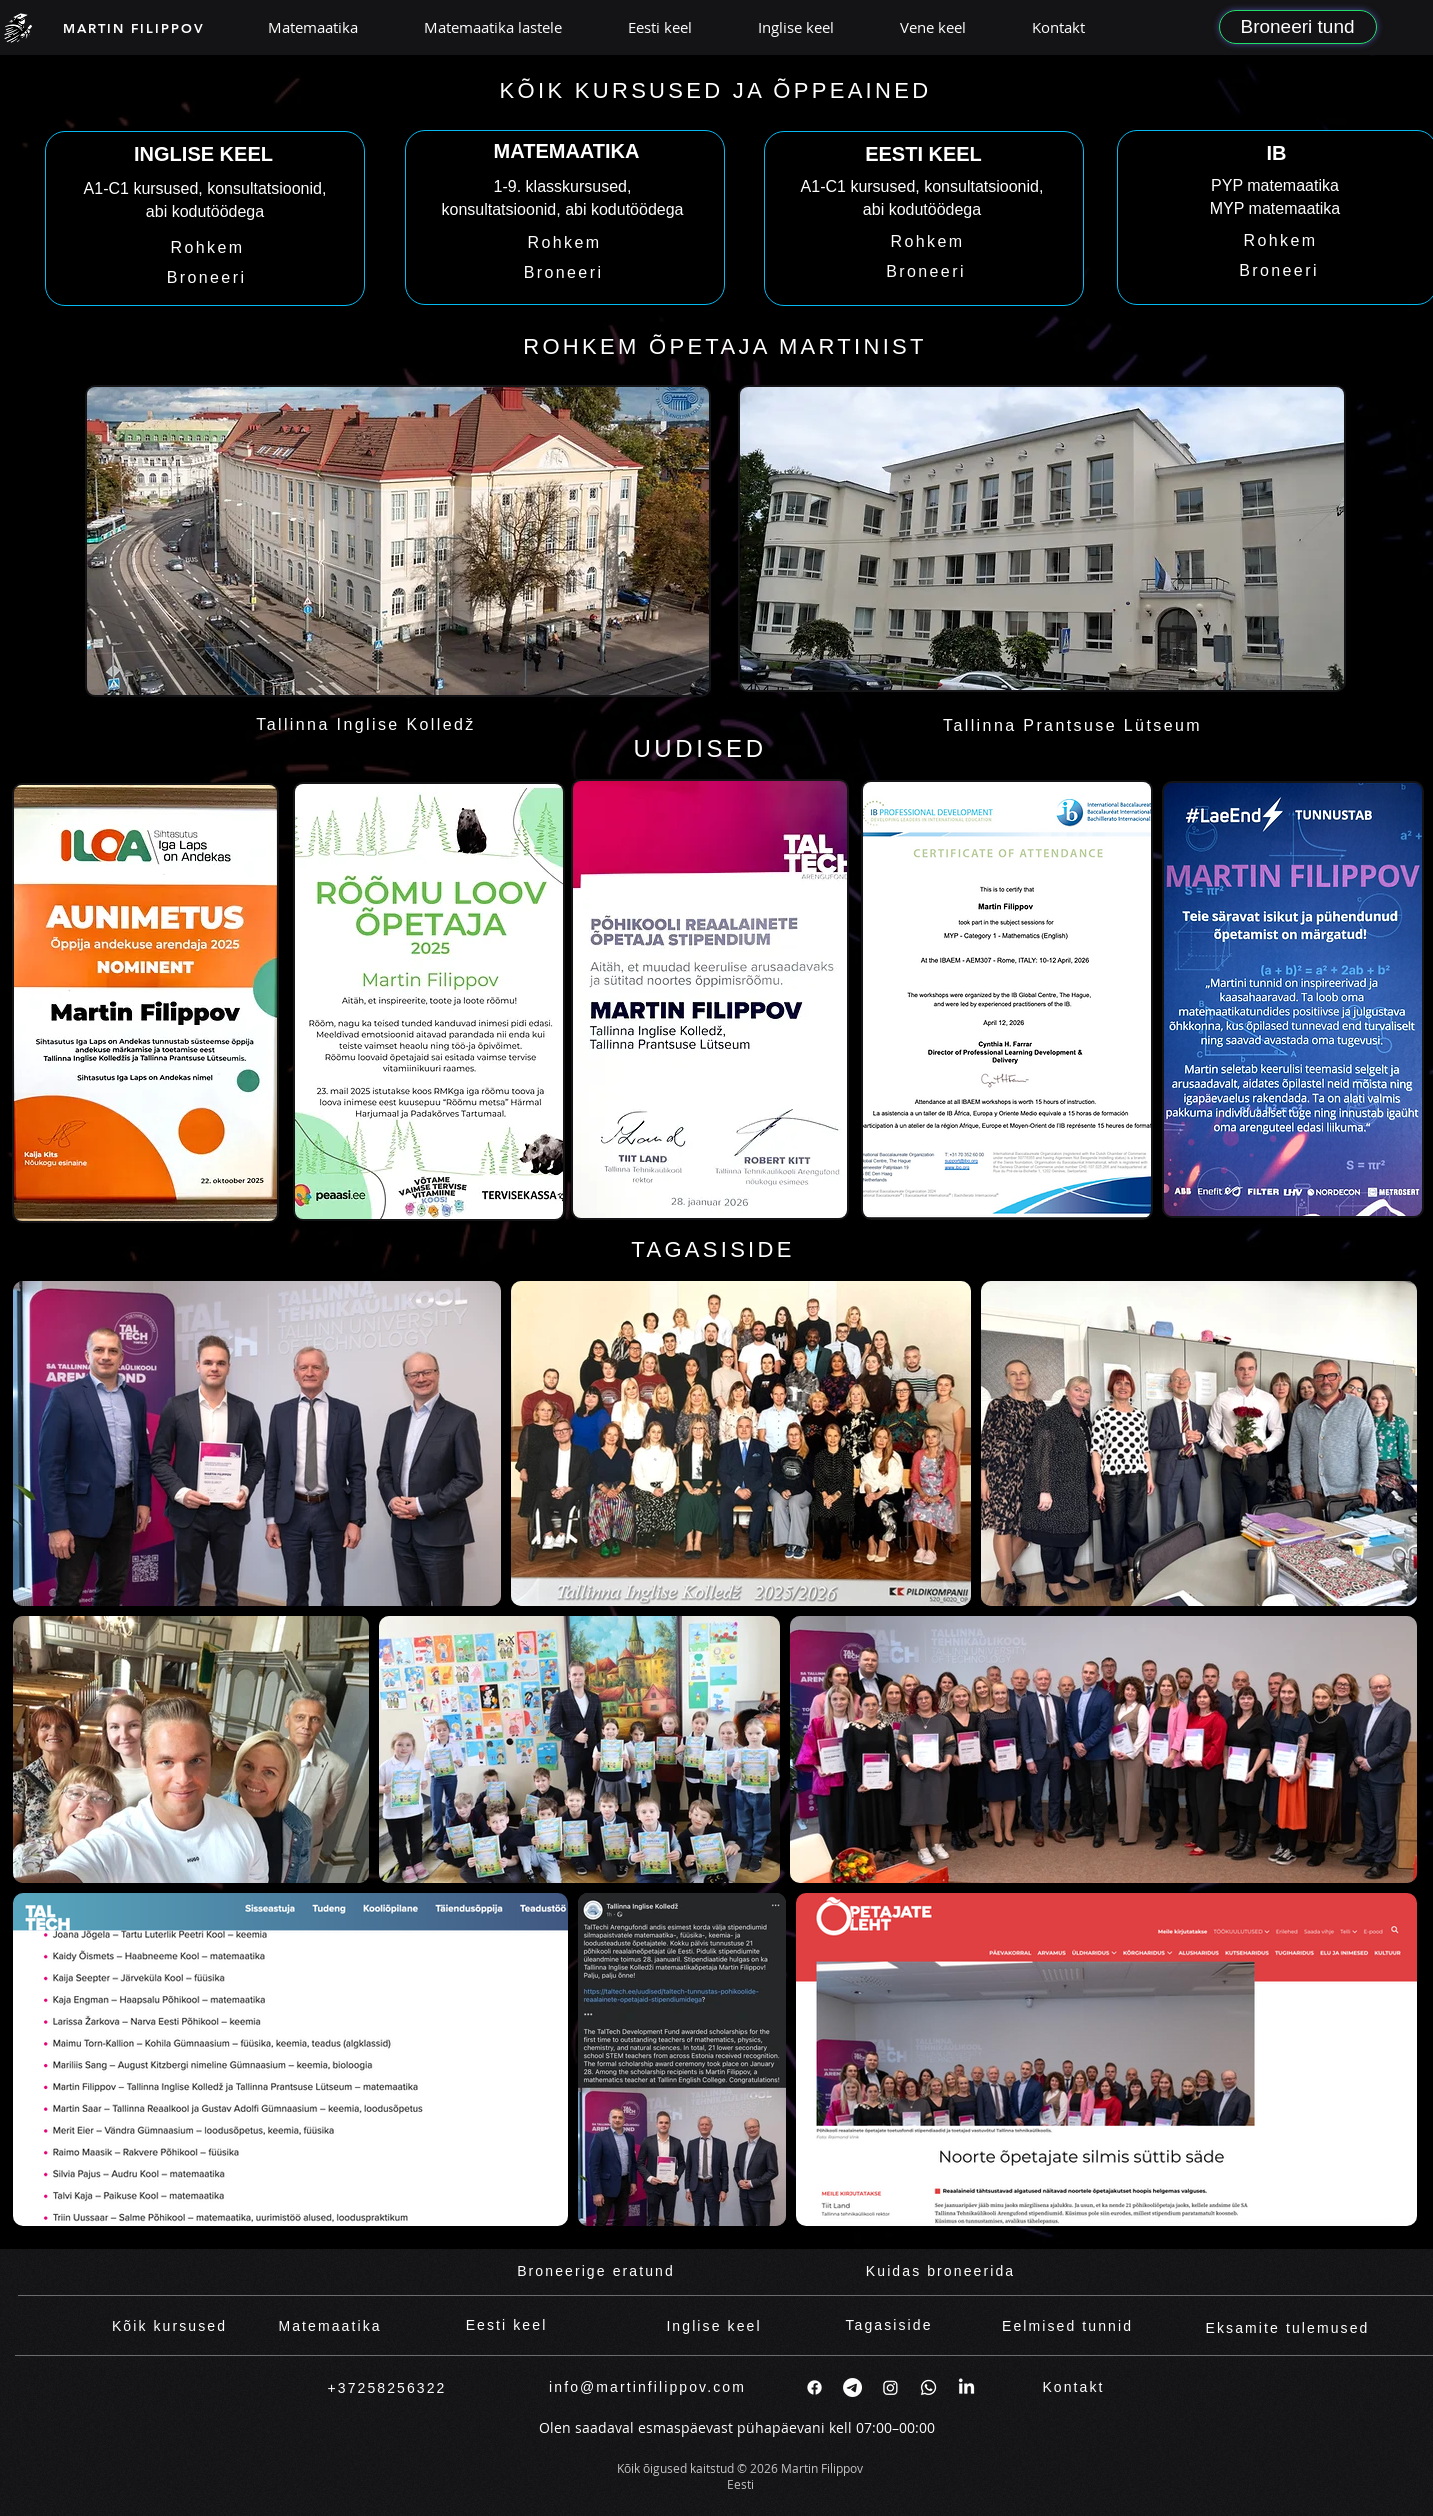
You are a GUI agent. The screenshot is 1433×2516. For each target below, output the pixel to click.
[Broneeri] (207, 278)
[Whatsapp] (928, 2387)
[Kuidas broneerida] (941, 2271)
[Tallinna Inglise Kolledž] (366, 725)
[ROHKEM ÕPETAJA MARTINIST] (725, 347)
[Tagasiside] (889, 2325)
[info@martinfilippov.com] (648, 2387)
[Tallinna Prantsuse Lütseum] (1073, 726)
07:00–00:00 (895, 2427)
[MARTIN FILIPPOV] (134, 28)
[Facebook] (814, 2387)
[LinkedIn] (966, 2387)
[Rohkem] (208, 248)
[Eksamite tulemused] (1288, 2328)
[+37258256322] (387, 2388)
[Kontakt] (1074, 2387)
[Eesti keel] (507, 2325)
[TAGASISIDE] (713, 1250)
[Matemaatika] (330, 2326)
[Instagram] (890, 2387)
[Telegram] (852, 2387)
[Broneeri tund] (1298, 27)
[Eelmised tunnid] (1068, 2326)
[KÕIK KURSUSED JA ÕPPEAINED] (716, 91)
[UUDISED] (700, 749)
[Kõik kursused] (170, 2326)
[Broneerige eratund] (596, 2271)
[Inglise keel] (714, 2326)
